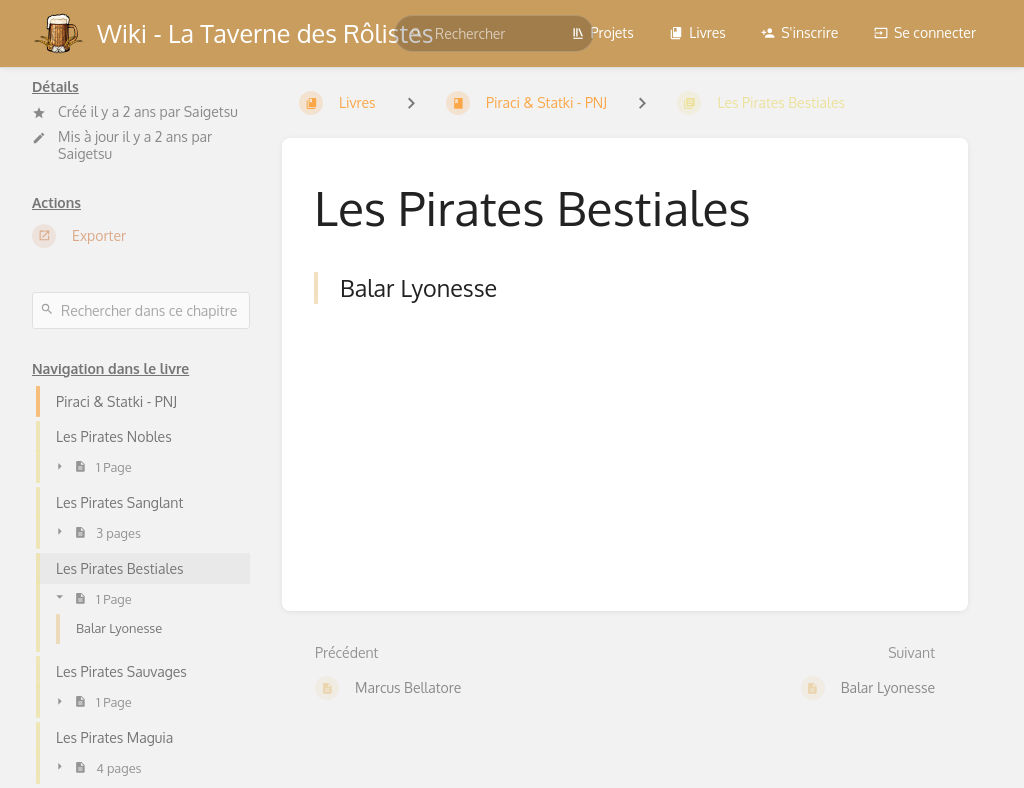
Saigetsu (211, 111)
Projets (602, 32)
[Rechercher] (417, 33)
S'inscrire (799, 32)
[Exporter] (141, 236)
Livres (697, 32)
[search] (494, 33)
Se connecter (925, 32)
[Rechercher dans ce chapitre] (141, 310)
